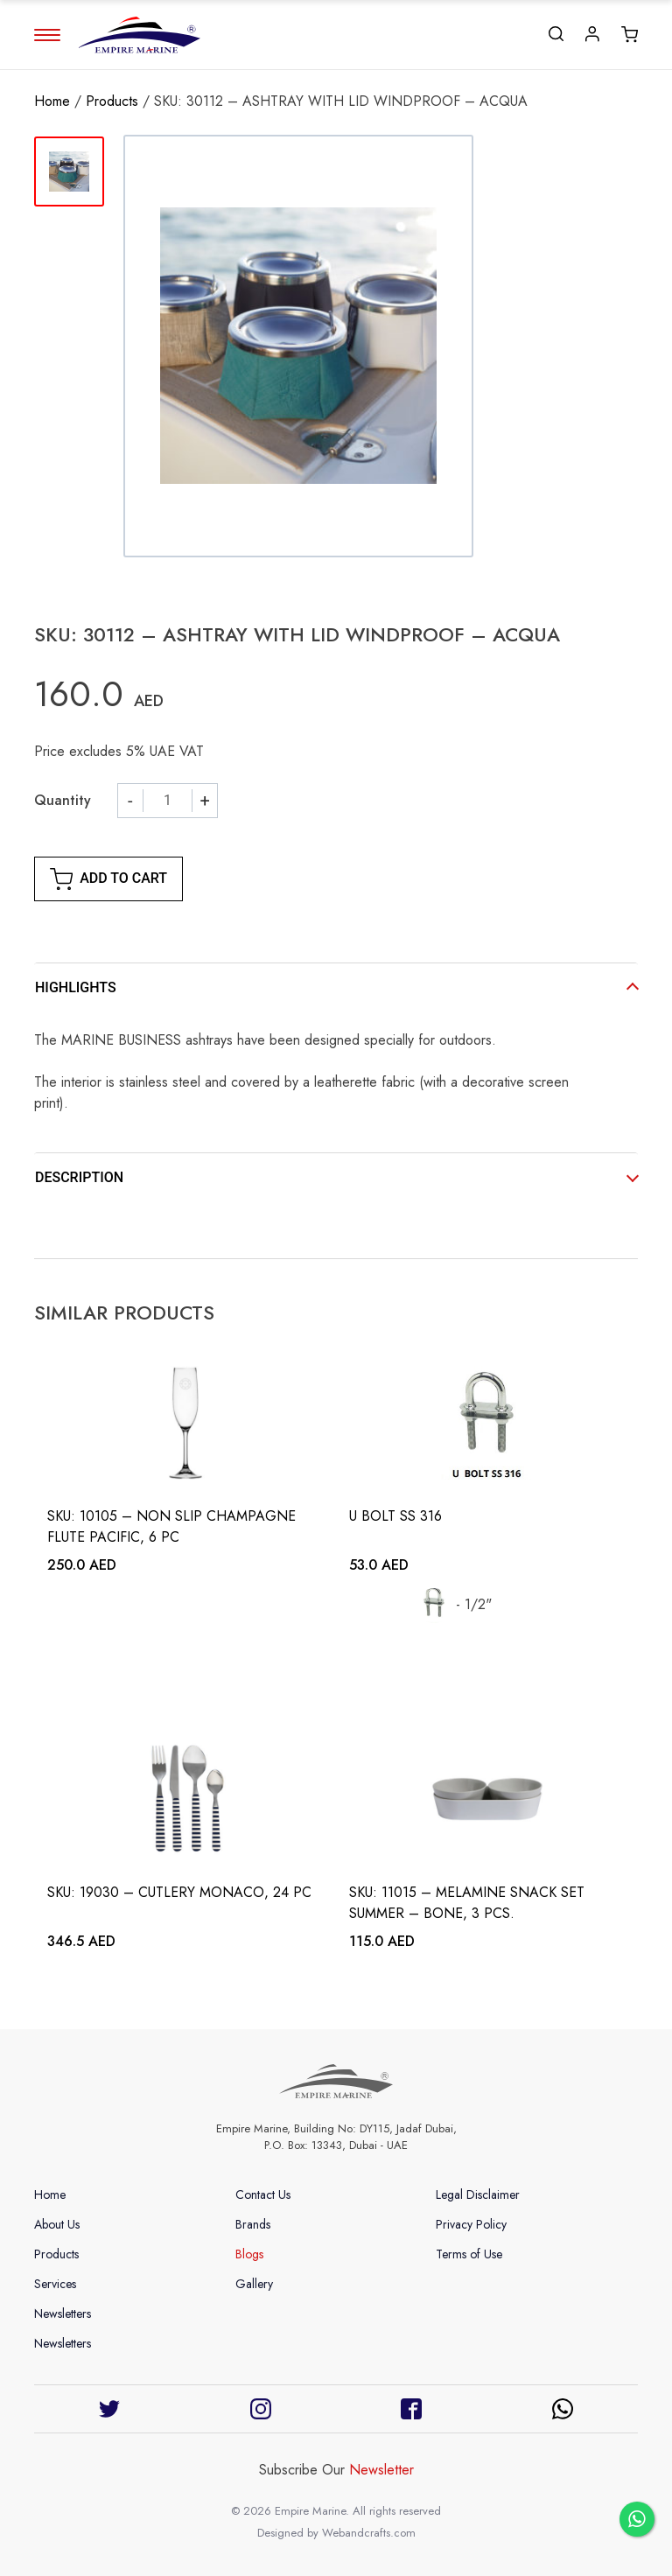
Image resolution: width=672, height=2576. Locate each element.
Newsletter (381, 2470)
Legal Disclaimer (478, 2194)
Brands (252, 2224)
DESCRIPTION (79, 1177)
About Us (57, 2224)
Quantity (62, 800)
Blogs (249, 2254)
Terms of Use (469, 2254)
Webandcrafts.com (369, 2532)
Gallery (254, 2283)
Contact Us (262, 2194)
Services (55, 2283)
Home (52, 101)
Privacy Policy (471, 2224)
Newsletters (62, 2313)
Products (112, 101)
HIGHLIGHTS (75, 987)
